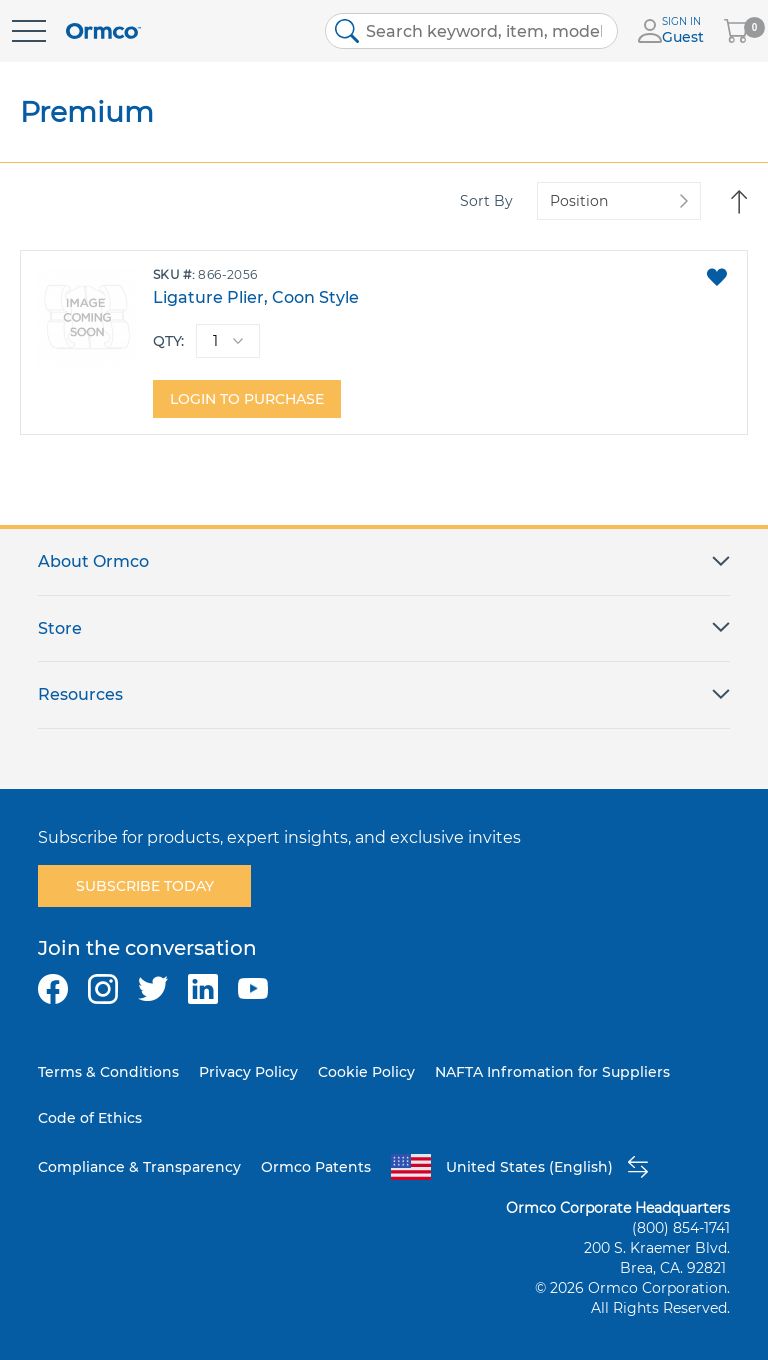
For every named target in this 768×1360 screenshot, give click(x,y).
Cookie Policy (366, 1072)
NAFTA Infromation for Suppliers (552, 1072)
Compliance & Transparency (139, 1167)
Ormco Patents (316, 1167)
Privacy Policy (248, 1072)
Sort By (486, 201)
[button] (716, 277)
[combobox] (472, 31)
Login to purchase (247, 399)
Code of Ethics (90, 1118)
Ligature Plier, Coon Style (256, 297)
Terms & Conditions (108, 1072)
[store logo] (103, 31)
